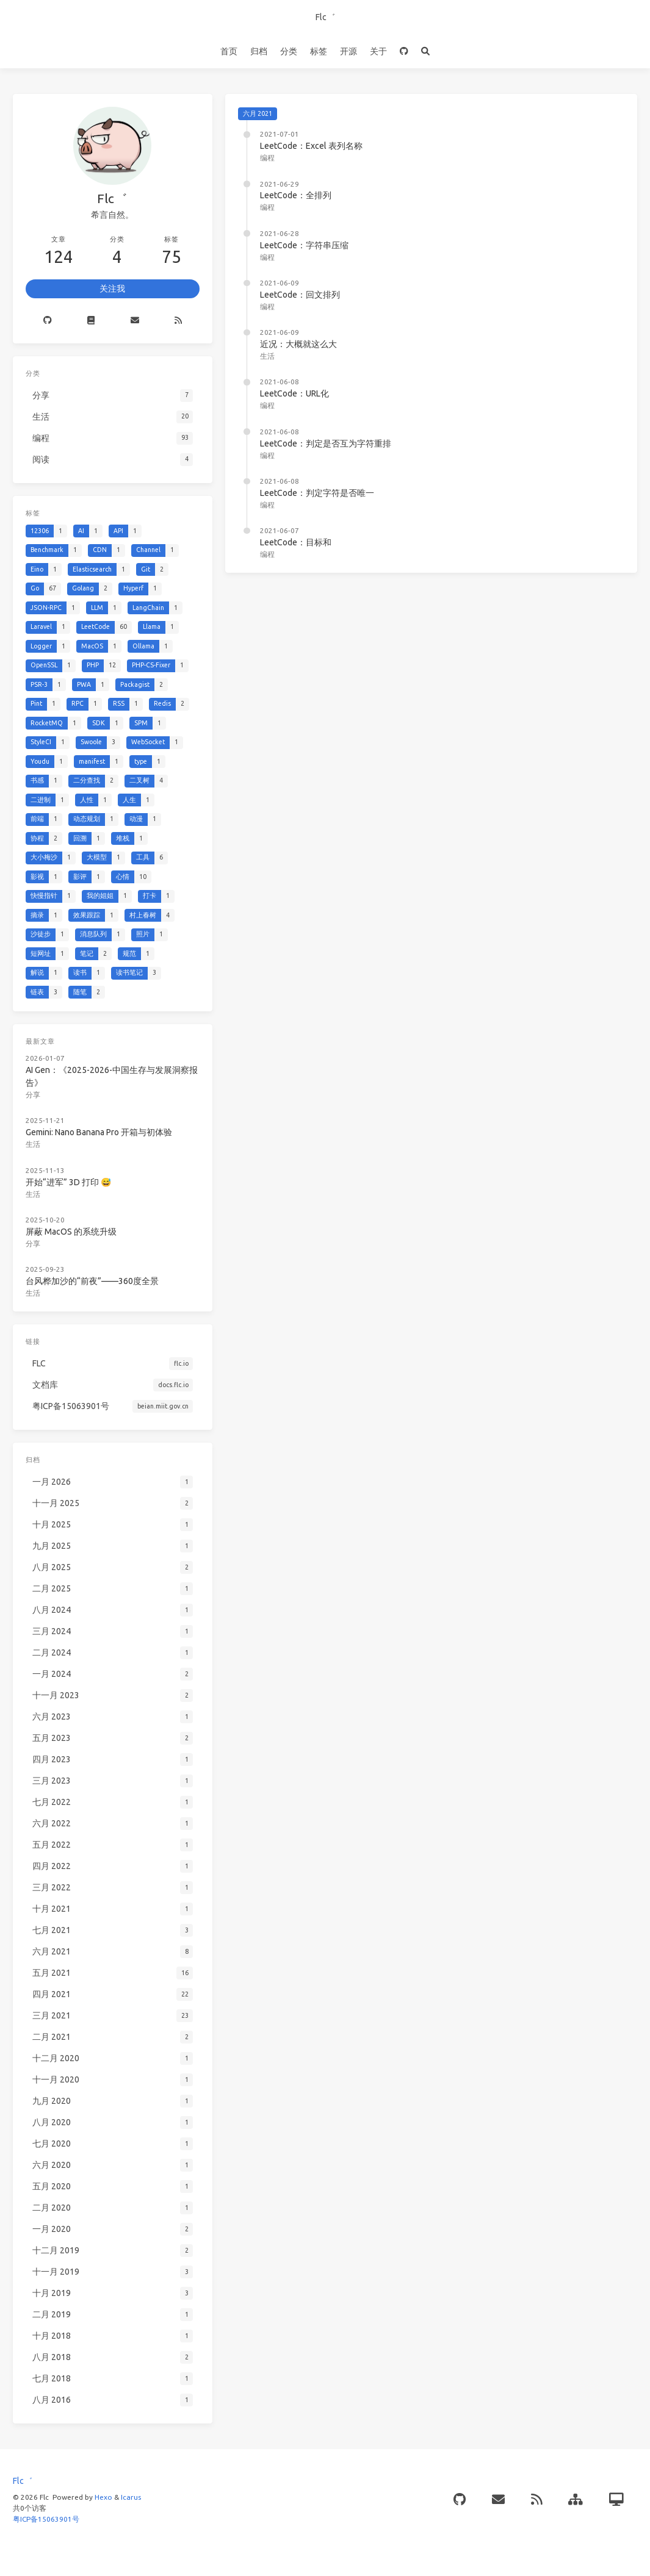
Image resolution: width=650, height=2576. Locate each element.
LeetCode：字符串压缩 (304, 245)
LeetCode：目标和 (295, 542)
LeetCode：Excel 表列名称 (311, 146)
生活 (267, 356)
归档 (258, 51)
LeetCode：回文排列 (300, 295)
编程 (267, 158)
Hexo (103, 2497)
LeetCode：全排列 (295, 195)
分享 (33, 1095)
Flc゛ (325, 17)
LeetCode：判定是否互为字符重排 (325, 443)
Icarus (131, 2497)
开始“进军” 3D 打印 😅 (68, 1182)
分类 (288, 51)
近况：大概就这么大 (298, 344)
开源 (348, 51)
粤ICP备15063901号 (46, 2519)
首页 (228, 51)
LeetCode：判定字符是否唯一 (317, 493)
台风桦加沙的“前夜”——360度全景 (92, 1281)
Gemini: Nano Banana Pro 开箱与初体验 (99, 1132)
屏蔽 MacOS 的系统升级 (71, 1231)
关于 (378, 51)
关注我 (112, 288)
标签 (318, 51)
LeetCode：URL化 (294, 393)
